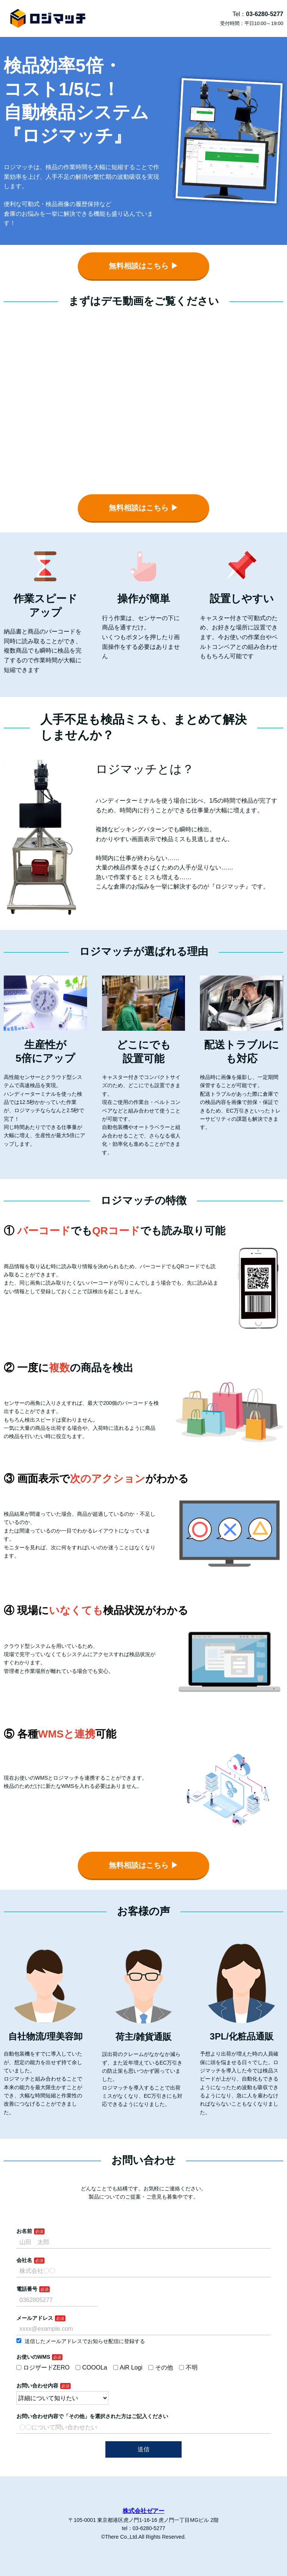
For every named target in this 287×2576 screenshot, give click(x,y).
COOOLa (91, 2367)
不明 (188, 2367)
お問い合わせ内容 (37, 2386)
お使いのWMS (33, 2357)
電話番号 (26, 2289)
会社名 (24, 2260)
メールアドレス (34, 2318)
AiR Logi (127, 2367)
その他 (160, 2367)
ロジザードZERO (43, 2367)
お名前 (24, 2231)
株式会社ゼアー (143, 2511)
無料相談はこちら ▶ (143, 266)
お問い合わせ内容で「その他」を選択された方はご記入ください (92, 2416)
